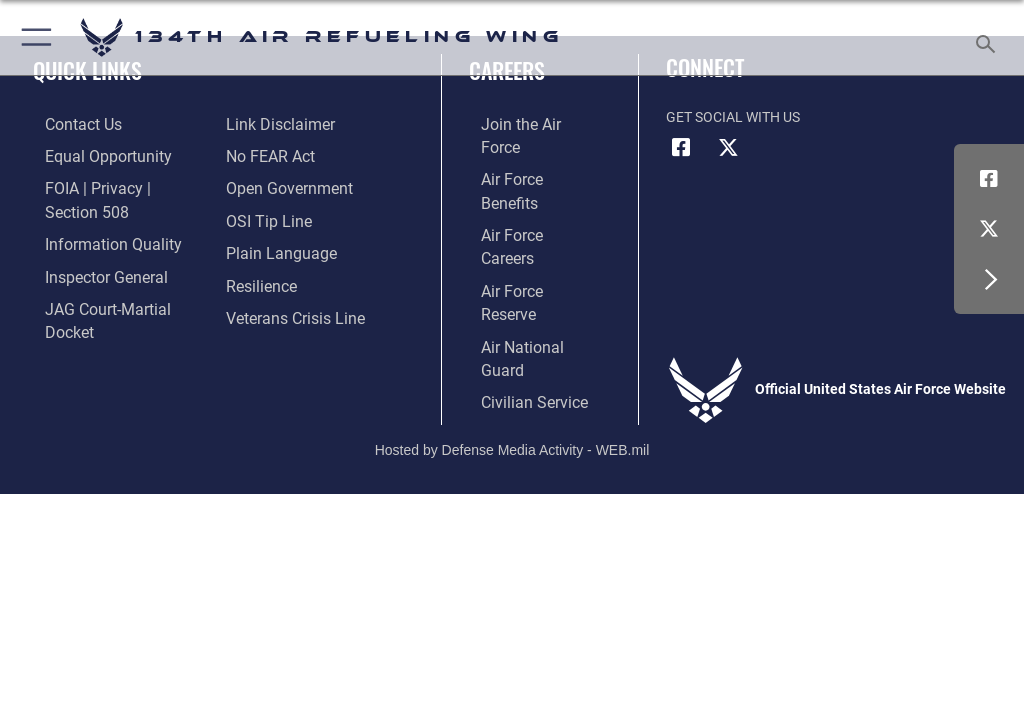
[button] (32, 37)
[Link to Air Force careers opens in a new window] (522, 185)
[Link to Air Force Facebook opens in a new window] (989, 179)
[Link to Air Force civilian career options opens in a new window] (514, 277)
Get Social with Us (733, 117)
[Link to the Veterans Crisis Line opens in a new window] (287, 277)
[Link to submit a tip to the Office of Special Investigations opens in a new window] (262, 185)
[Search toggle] (989, 37)
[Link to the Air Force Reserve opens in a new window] (522, 216)
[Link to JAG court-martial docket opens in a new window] (112, 277)
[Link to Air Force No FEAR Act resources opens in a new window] (265, 124)
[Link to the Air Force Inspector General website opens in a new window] (88, 246)
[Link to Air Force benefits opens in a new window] (523, 154)
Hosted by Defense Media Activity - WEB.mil (512, 345)
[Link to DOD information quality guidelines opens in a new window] (93, 216)
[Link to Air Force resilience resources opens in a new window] (256, 246)
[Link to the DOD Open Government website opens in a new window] (282, 154)
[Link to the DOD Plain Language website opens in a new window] (274, 216)
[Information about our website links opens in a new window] (79, 308)
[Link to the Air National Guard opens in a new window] (526, 246)
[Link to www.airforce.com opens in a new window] (523, 124)
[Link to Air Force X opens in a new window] (989, 229)
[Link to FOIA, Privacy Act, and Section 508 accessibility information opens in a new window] (117, 185)
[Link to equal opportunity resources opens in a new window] (89, 154)
